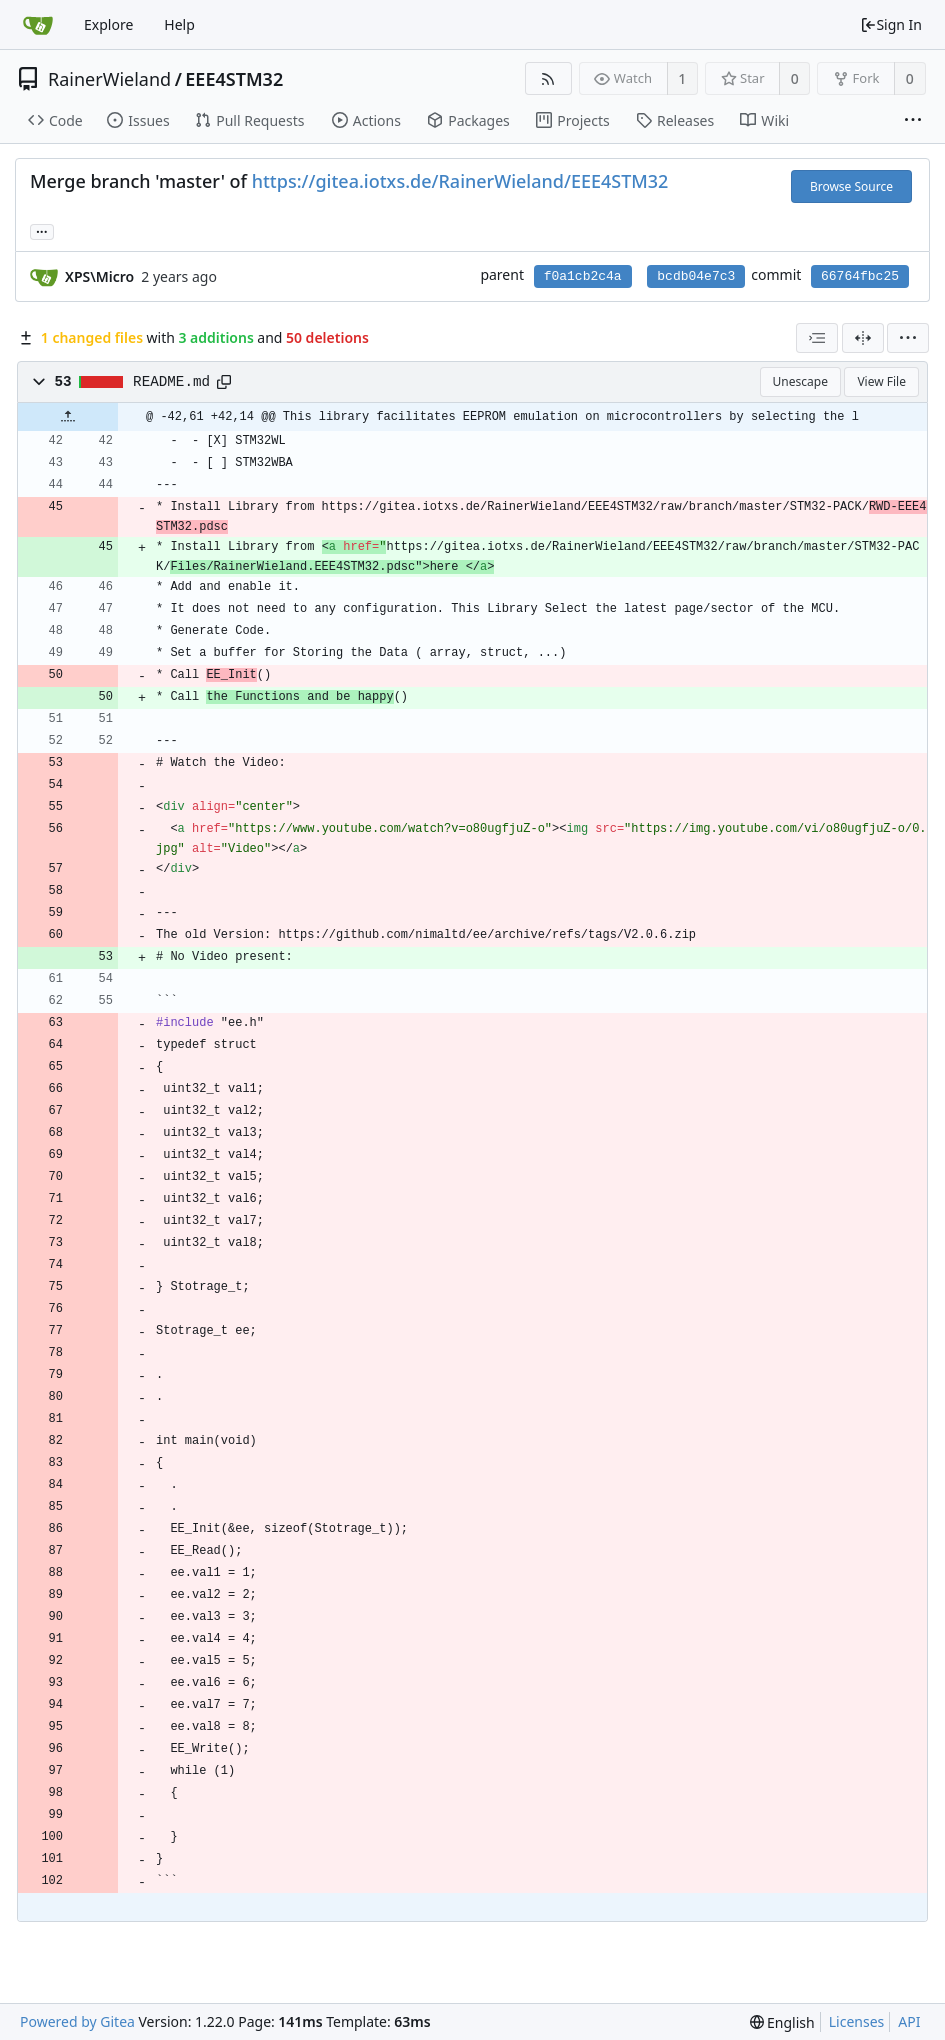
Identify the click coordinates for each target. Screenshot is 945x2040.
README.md (171, 382)
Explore (108, 24)
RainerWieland (109, 79)
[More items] (913, 121)
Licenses (857, 2021)
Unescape (800, 381)
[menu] (908, 338)
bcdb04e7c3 (696, 276)
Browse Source (851, 186)
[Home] (38, 25)
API (909, 2021)
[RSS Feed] (548, 78)
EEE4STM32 (234, 79)
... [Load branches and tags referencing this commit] (42, 230)
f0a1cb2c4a (583, 276)
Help (179, 24)
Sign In (891, 24)
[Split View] (863, 338)
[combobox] (817, 338)
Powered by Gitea (77, 2021)
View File (881, 381)
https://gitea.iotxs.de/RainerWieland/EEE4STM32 (460, 181)
